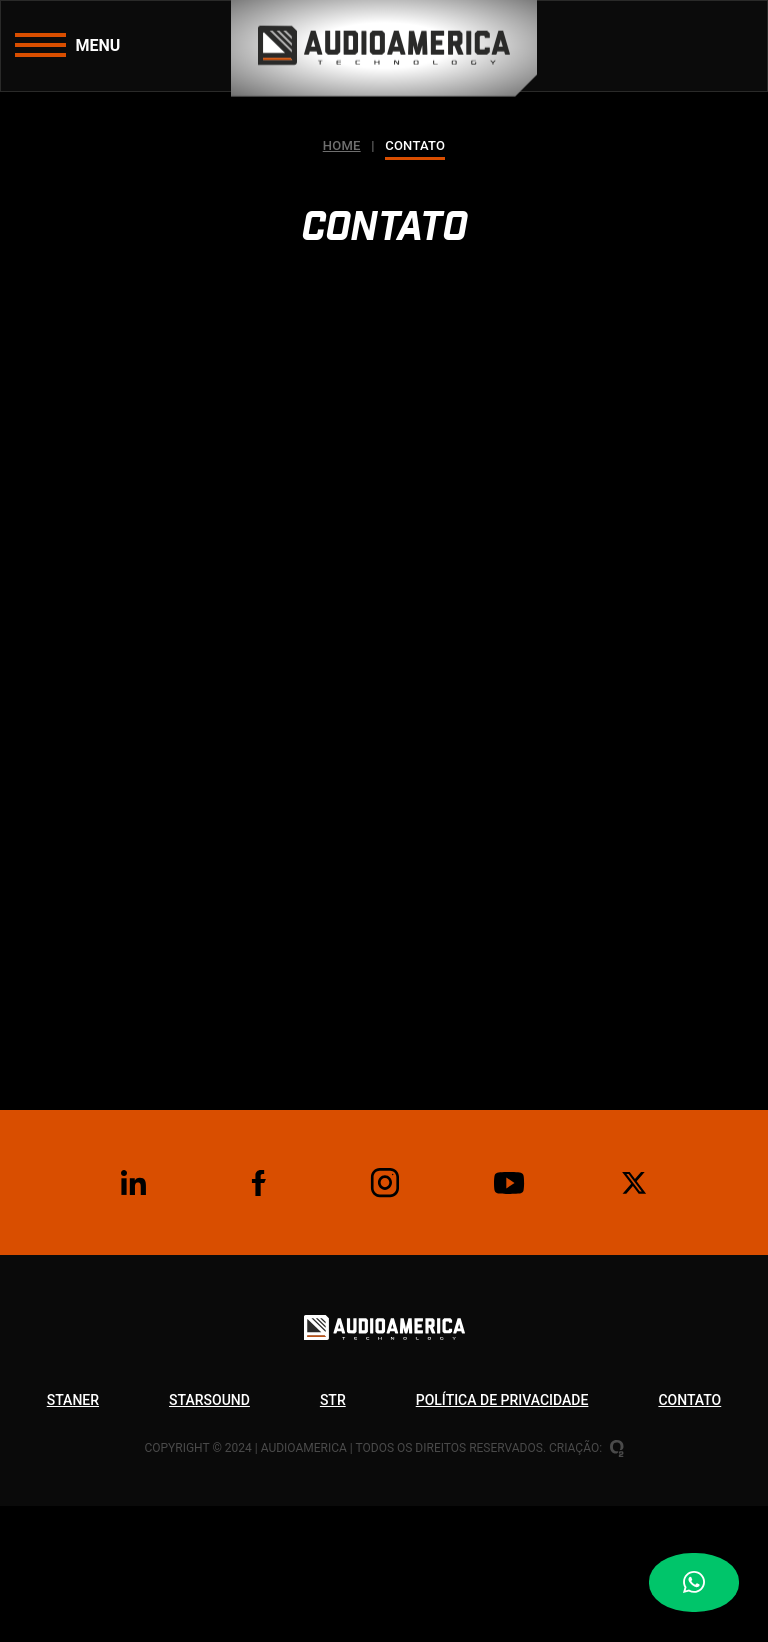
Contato (689, 1400)
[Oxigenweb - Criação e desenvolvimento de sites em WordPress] (617, 1448)
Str (333, 1400)
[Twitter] (635, 1183)
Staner (73, 1400)
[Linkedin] (133, 1183)
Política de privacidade (502, 1400)
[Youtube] (509, 1183)
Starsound (209, 1400)
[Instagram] (384, 1183)
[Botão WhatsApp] (708, 1582)
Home (342, 145)
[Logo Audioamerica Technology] (384, 1350)
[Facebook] (259, 1183)
